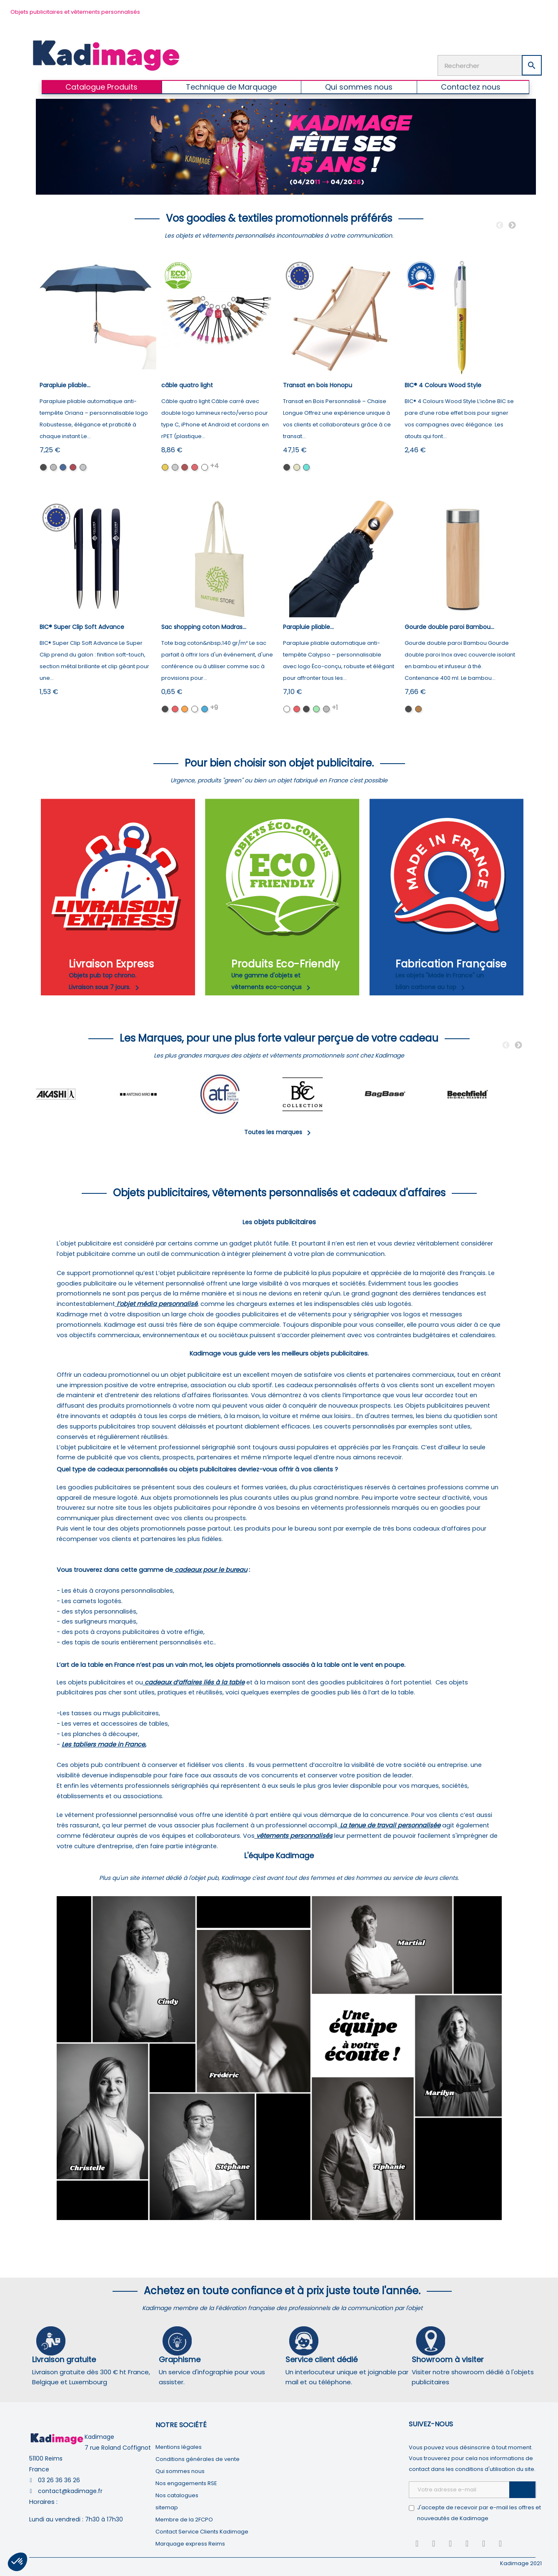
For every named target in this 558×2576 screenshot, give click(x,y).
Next (512, 225)
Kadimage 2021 (521, 2563)
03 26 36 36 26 (59, 2480)
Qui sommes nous (180, 2471)
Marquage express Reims (190, 2544)
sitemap (166, 2507)
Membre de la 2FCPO (184, 2519)
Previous (499, 225)
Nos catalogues (176, 2495)
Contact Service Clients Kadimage (201, 2532)
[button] (18, 2562)
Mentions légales (178, 2447)
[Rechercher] (490, 65)
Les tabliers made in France (103, 1744)
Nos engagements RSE (186, 2483)
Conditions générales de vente (197, 2459)
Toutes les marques (279, 1132)
